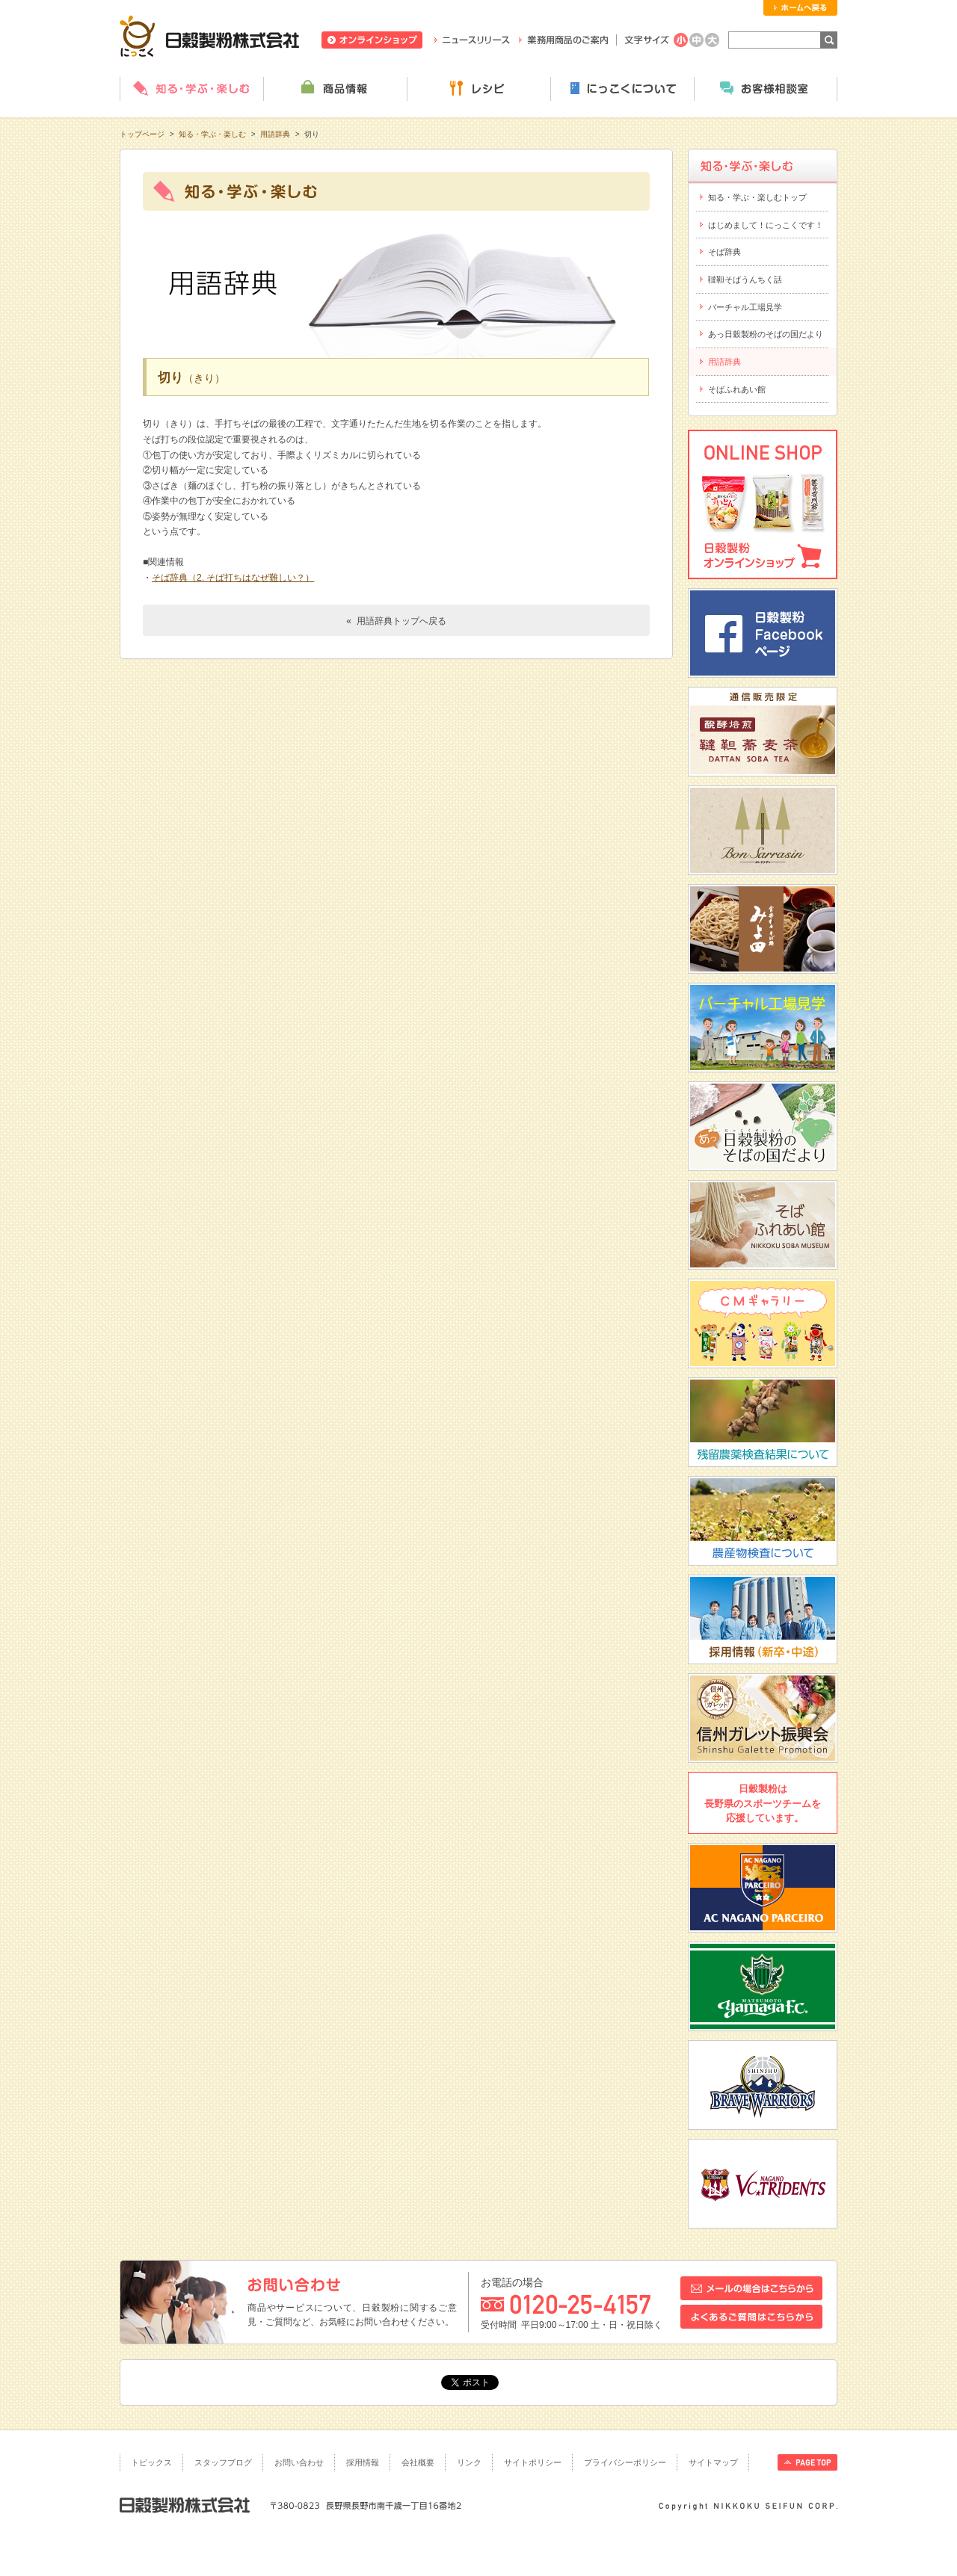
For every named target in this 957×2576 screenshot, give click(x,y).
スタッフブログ (223, 2462)
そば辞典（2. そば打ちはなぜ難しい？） (233, 577)
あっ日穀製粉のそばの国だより (765, 334)
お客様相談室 (765, 89)
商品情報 (335, 89)
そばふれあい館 (737, 389)
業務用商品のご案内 (563, 40)
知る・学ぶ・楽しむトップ (757, 197)
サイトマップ (713, 2462)
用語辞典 (275, 134)
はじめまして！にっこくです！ (765, 224)
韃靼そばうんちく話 (745, 279)
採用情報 (362, 2462)
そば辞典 (724, 251)
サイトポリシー (532, 2462)
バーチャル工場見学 (745, 307)
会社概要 (417, 2462)
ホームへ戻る (800, 8)
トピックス (151, 2462)
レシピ (478, 89)
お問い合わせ (299, 2462)
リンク (469, 2462)
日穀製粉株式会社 (210, 36)
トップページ (142, 134)
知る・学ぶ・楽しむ (191, 89)
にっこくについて (622, 89)
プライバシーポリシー (625, 2462)
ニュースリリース (472, 40)
